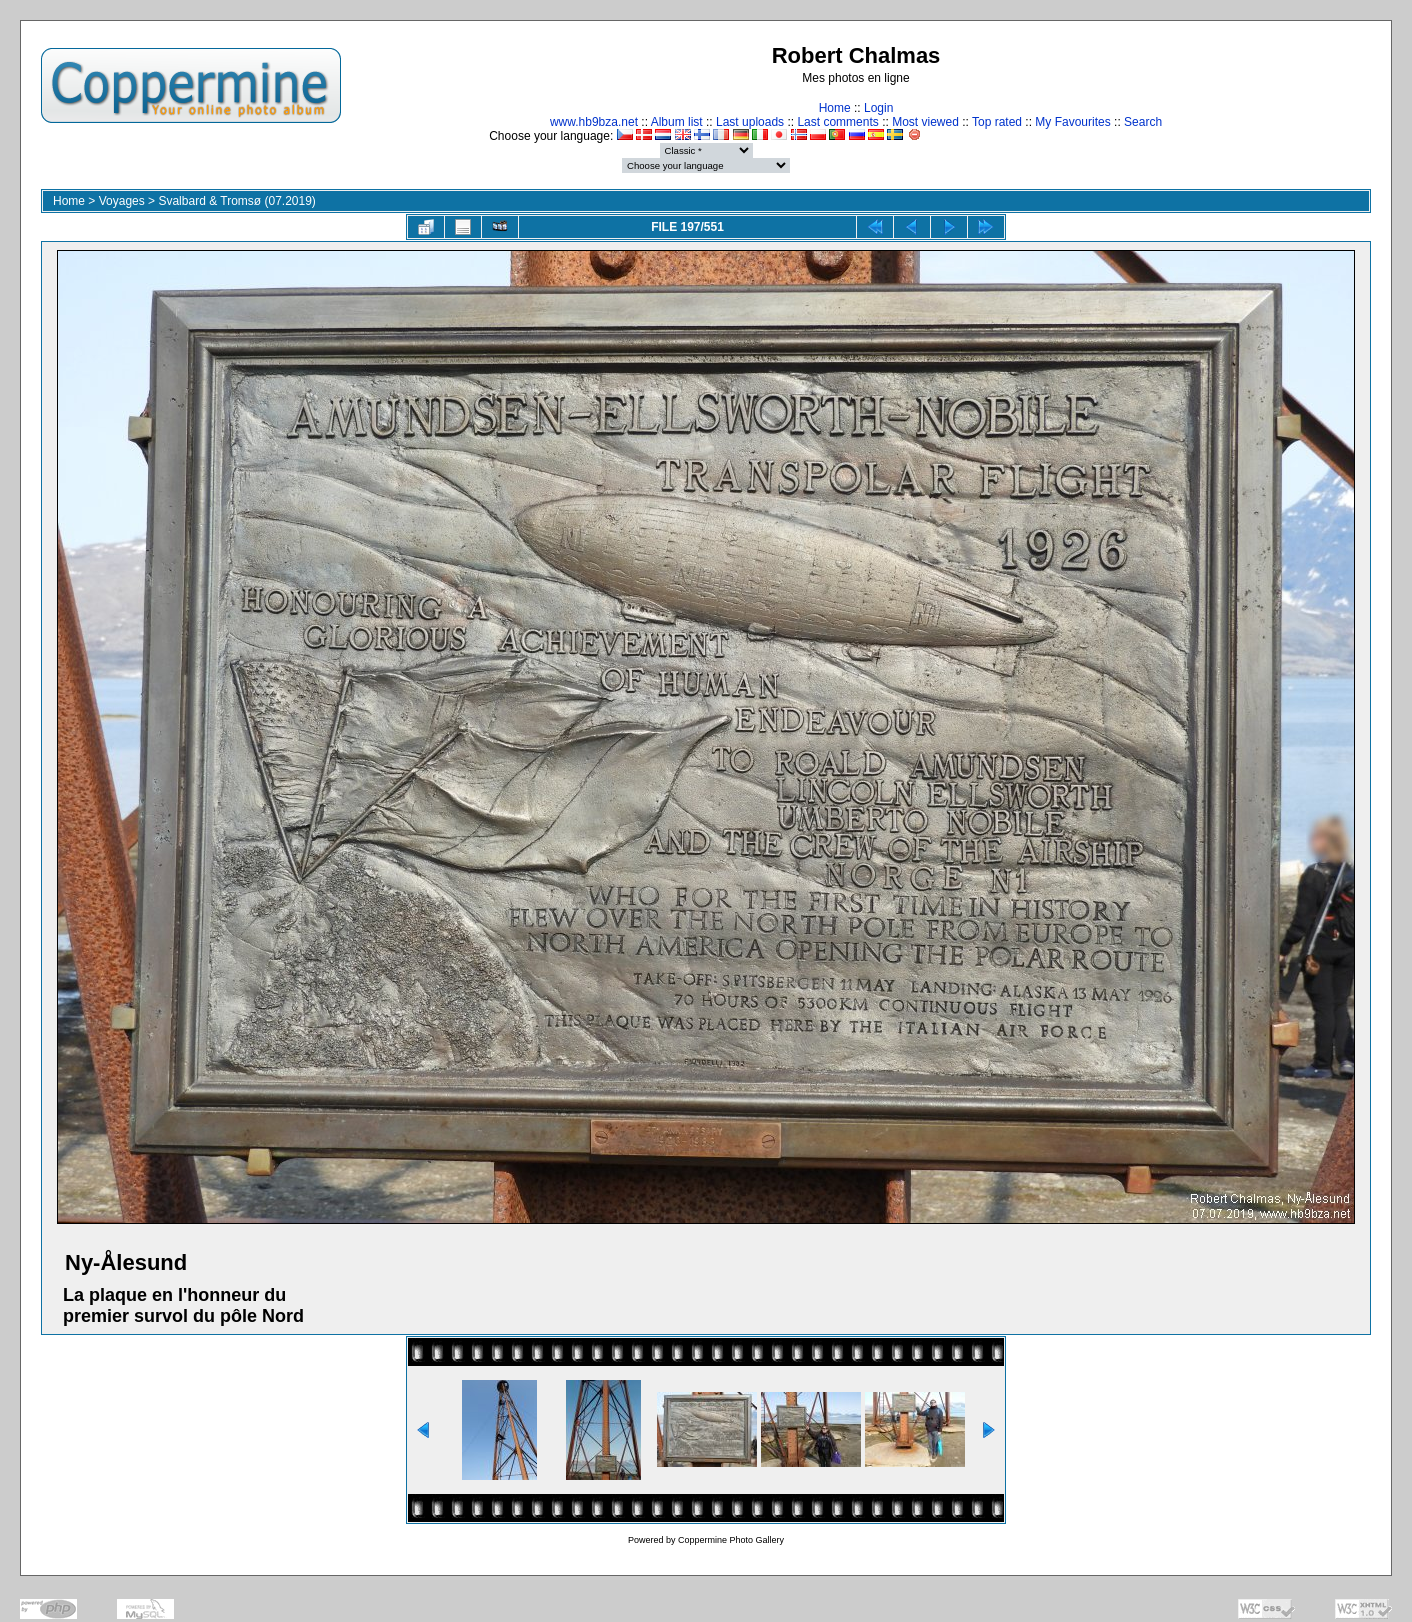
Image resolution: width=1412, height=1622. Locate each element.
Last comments (837, 122)
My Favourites (1072, 122)
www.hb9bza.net (594, 122)
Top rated (997, 122)
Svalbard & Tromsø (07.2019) (236, 201)
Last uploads (750, 122)
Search (1143, 122)
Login (878, 108)
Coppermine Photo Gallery (731, 1540)
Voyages (122, 201)
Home (835, 108)
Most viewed (925, 122)
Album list (677, 122)
